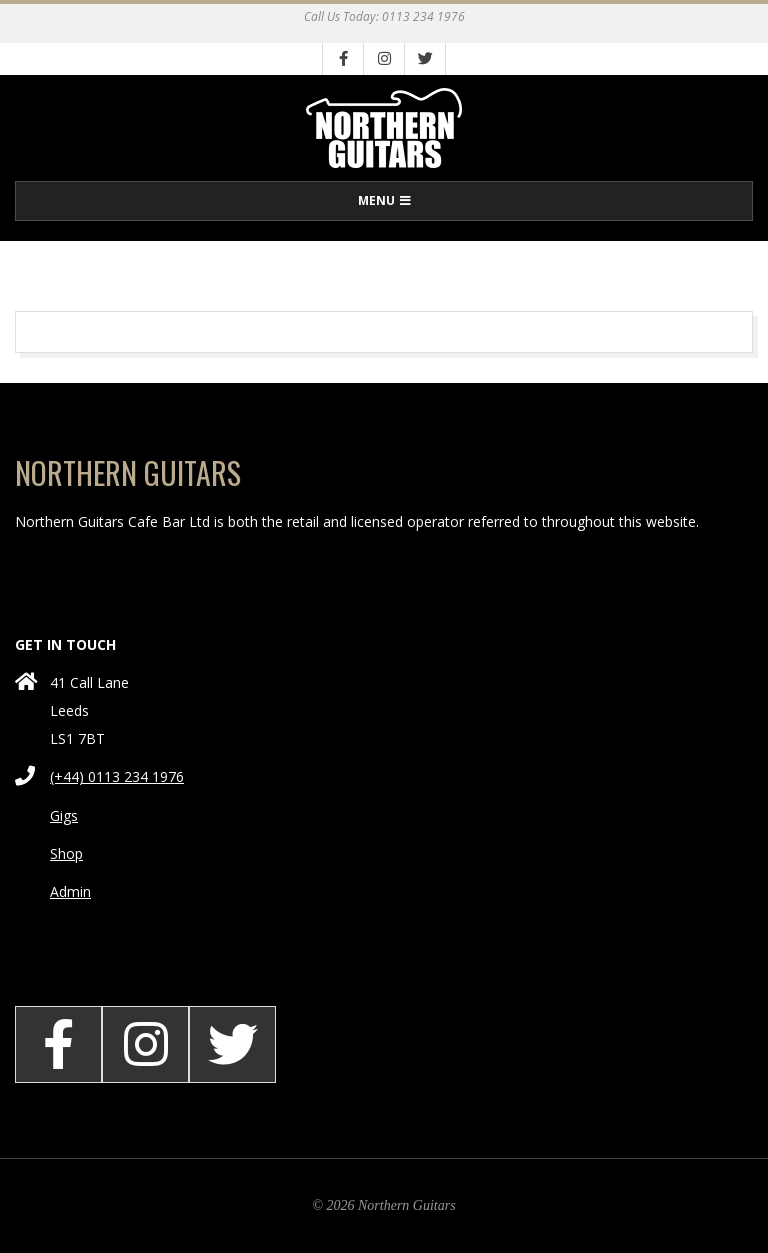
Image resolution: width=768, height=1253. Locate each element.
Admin (70, 891)
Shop (66, 853)
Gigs (64, 815)
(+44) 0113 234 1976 (117, 776)
